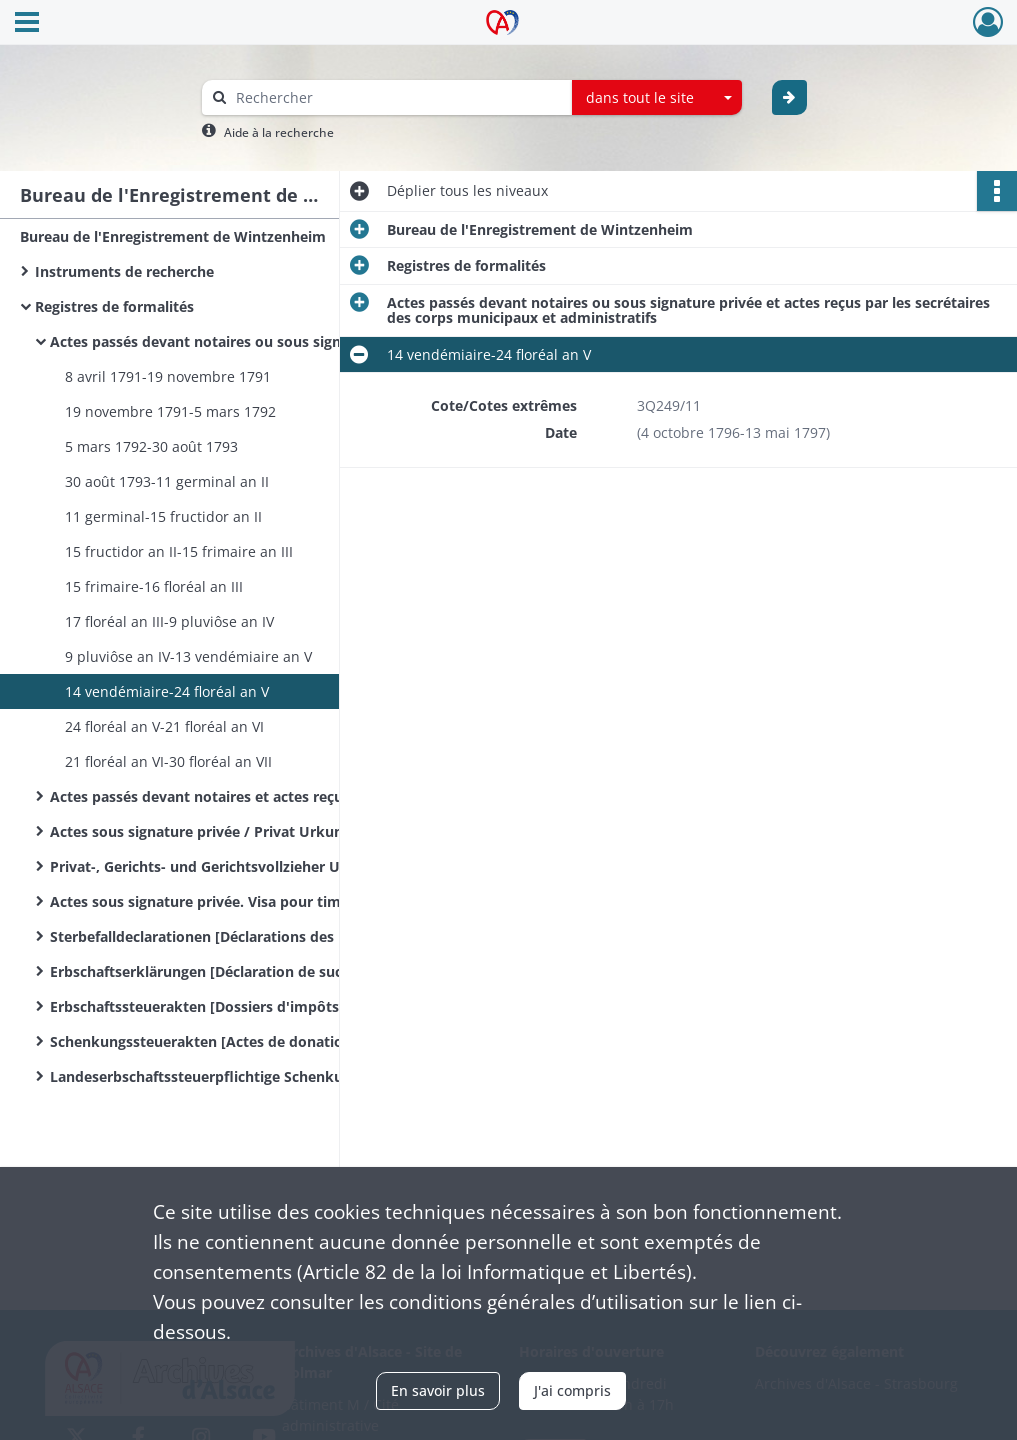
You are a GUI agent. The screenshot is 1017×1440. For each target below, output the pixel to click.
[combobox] (657, 98)
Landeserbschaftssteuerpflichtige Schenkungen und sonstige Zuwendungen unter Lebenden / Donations (250, 1076)
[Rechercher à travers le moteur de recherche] (397, 97)
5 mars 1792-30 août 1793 (151, 446)
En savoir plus (438, 1390)
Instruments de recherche (124, 271)
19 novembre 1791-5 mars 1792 (170, 411)
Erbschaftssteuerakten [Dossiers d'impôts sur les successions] (250, 1006)
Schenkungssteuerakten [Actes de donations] (207, 1041)
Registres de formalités (114, 306)
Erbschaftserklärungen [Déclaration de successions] (227, 971)
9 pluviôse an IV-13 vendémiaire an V (188, 656)
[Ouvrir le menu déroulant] (27, 24)
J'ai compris (572, 1390)
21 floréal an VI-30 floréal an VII (168, 761)
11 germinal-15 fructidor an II (163, 516)
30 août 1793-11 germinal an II (167, 481)
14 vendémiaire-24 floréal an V (167, 691)
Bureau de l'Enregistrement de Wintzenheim (173, 236)
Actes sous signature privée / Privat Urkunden (209, 831)
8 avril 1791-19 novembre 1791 (168, 376)
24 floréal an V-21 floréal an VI (164, 726)
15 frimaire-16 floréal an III (154, 586)
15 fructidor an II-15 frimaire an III (179, 551)
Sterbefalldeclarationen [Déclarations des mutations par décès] (250, 936)
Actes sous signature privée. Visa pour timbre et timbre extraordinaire (250, 901)
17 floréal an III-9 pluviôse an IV (169, 621)
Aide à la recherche (279, 132)
